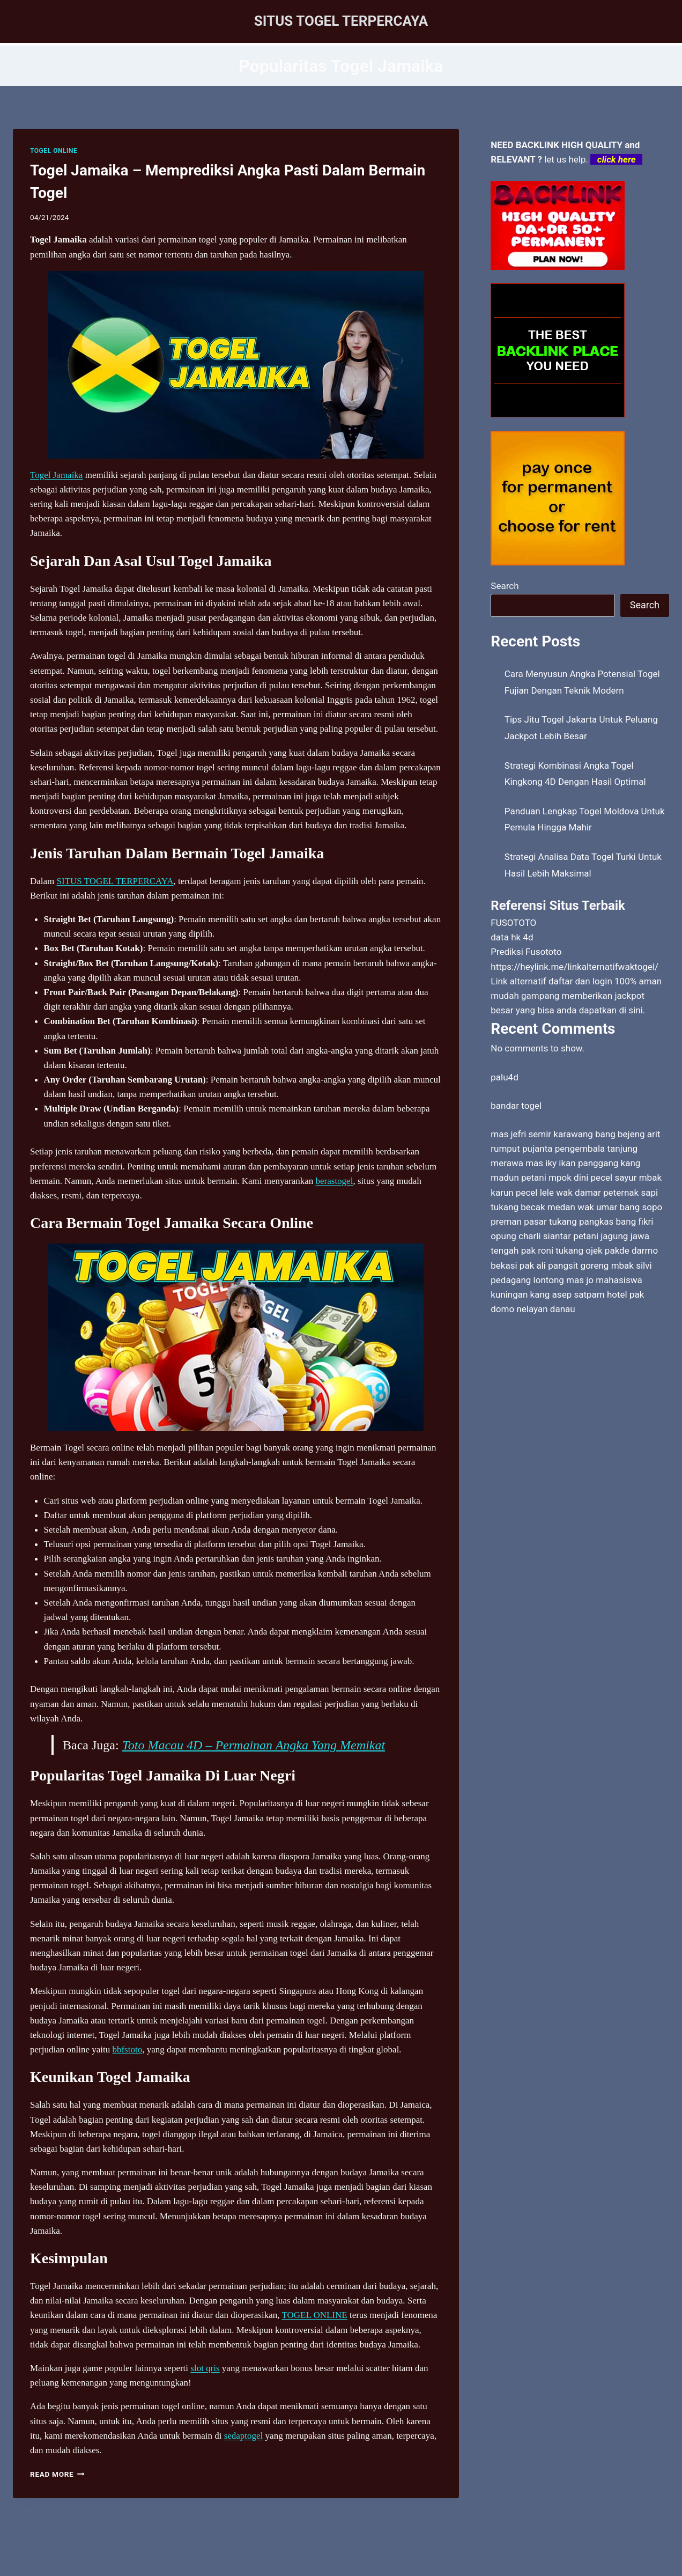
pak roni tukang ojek (562, 1250)
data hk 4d (512, 937)
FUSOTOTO (513, 922)
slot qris (204, 2368)
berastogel (334, 1181)
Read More (57, 2474)
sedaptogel (243, 2436)
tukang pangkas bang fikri (601, 1221)
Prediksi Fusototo (526, 951)
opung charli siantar (531, 1236)
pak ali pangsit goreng (564, 1265)
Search (504, 585)
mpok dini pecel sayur (592, 1177)
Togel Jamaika (56, 475)
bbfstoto (127, 2049)
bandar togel (516, 1105)
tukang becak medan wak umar (554, 1207)
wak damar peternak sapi (607, 1192)
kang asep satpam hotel (578, 1294)
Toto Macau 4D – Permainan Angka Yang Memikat (253, 1745)
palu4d (504, 1077)
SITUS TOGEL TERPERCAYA (115, 881)
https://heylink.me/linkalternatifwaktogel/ (574, 966)
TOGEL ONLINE (53, 150)
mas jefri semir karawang (542, 1134)
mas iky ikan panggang (571, 1163)
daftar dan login (580, 981)
